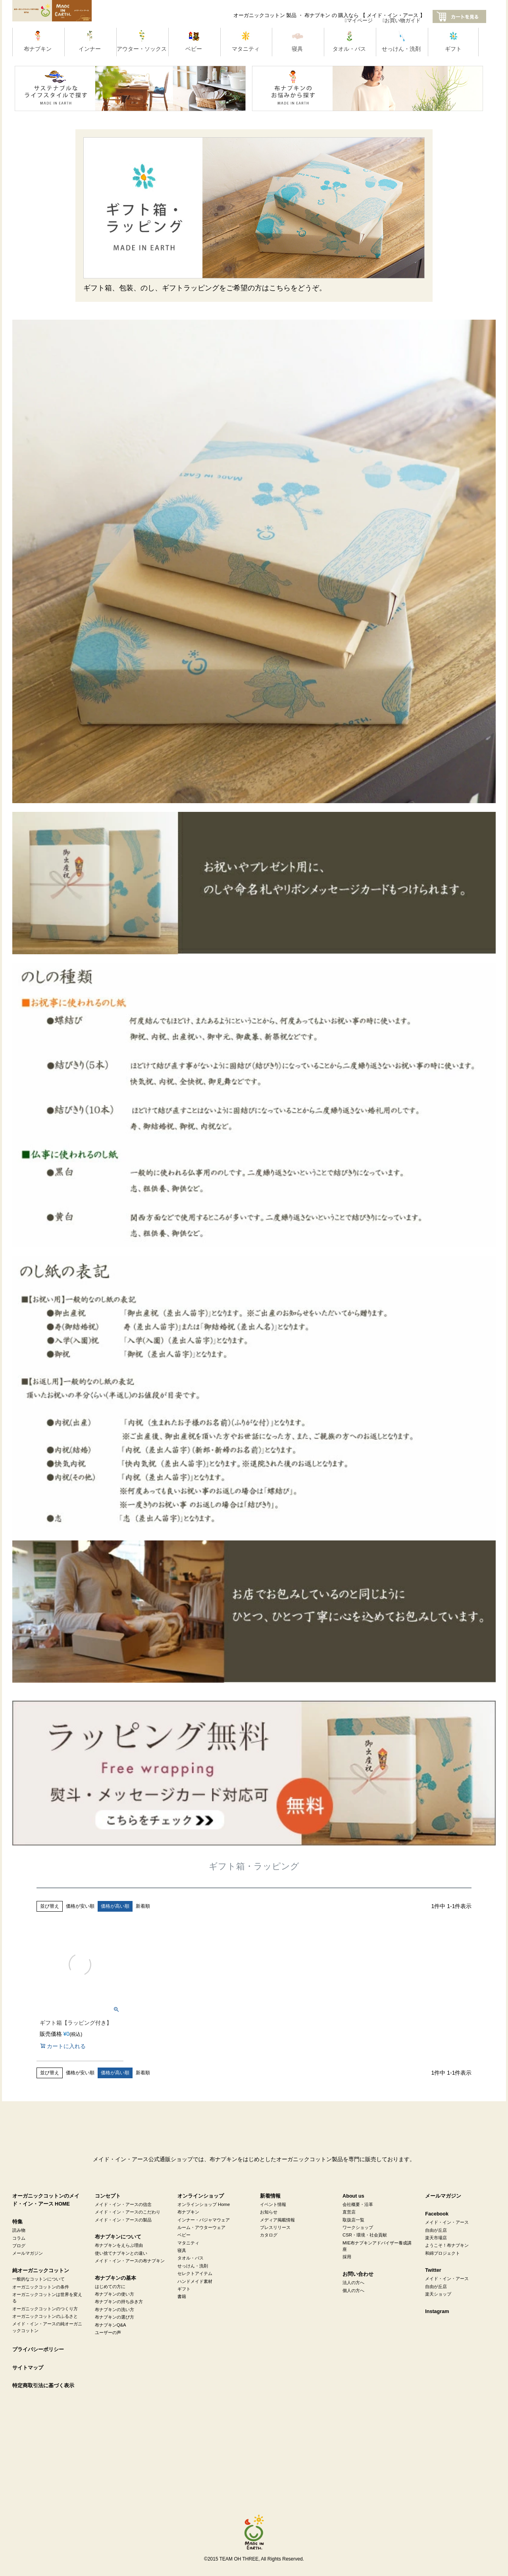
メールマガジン (27, 2253)
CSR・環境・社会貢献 (365, 2235)
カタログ (268, 2235)
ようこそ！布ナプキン (447, 2245)
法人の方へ (353, 2282)
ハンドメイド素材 (194, 2281)
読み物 (18, 2230)
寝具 (181, 2250)
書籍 (181, 2296)
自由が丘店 (436, 2230)
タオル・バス (190, 2258)
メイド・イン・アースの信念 (123, 2204)
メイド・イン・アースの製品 (123, 2219)
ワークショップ (358, 2227)
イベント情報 (273, 2204)
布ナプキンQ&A (110, 2325)
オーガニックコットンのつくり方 (45, 2308)
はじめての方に (110, 2286)
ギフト (183, 2288)
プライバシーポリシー (38, 2349)
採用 (347, 2256)
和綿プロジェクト (442, 2253)
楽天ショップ (438, 2294)
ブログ (18, 2245)
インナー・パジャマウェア (203, 2219)
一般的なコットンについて (38, 2279)
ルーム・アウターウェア (201, 2227)
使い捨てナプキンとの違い (121, 2253)
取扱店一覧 (353, 2219)
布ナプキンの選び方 (114, 2317)
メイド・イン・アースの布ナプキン (130, 2260)
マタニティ (188, 2242)
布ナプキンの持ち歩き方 (119, 2301)
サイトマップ (27, 2368)
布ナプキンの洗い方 (114, 2309)
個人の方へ (353, 2290)
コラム (18, 2238)
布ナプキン (188, 2212)
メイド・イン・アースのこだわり (127, 2212)
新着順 (143, 1906)
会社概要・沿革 (358, 2204)
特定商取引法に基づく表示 (43, 2385)
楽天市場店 (436, 2237)
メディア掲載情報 (277, 2219)
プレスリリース (275, 2227)
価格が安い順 (80, 1906)
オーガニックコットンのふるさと (45, 2316)
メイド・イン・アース (447, 2222)
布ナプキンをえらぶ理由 (119, 2245)
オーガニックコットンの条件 (40, 2286)
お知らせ (268, 2212)
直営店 (349, 2212)
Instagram (437, 2311)
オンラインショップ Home (203, 2204)
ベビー (183, 2235)
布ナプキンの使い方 (114, 2294)
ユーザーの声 (108, 2332)
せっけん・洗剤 (192, 2265)
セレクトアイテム (194, 2273)
